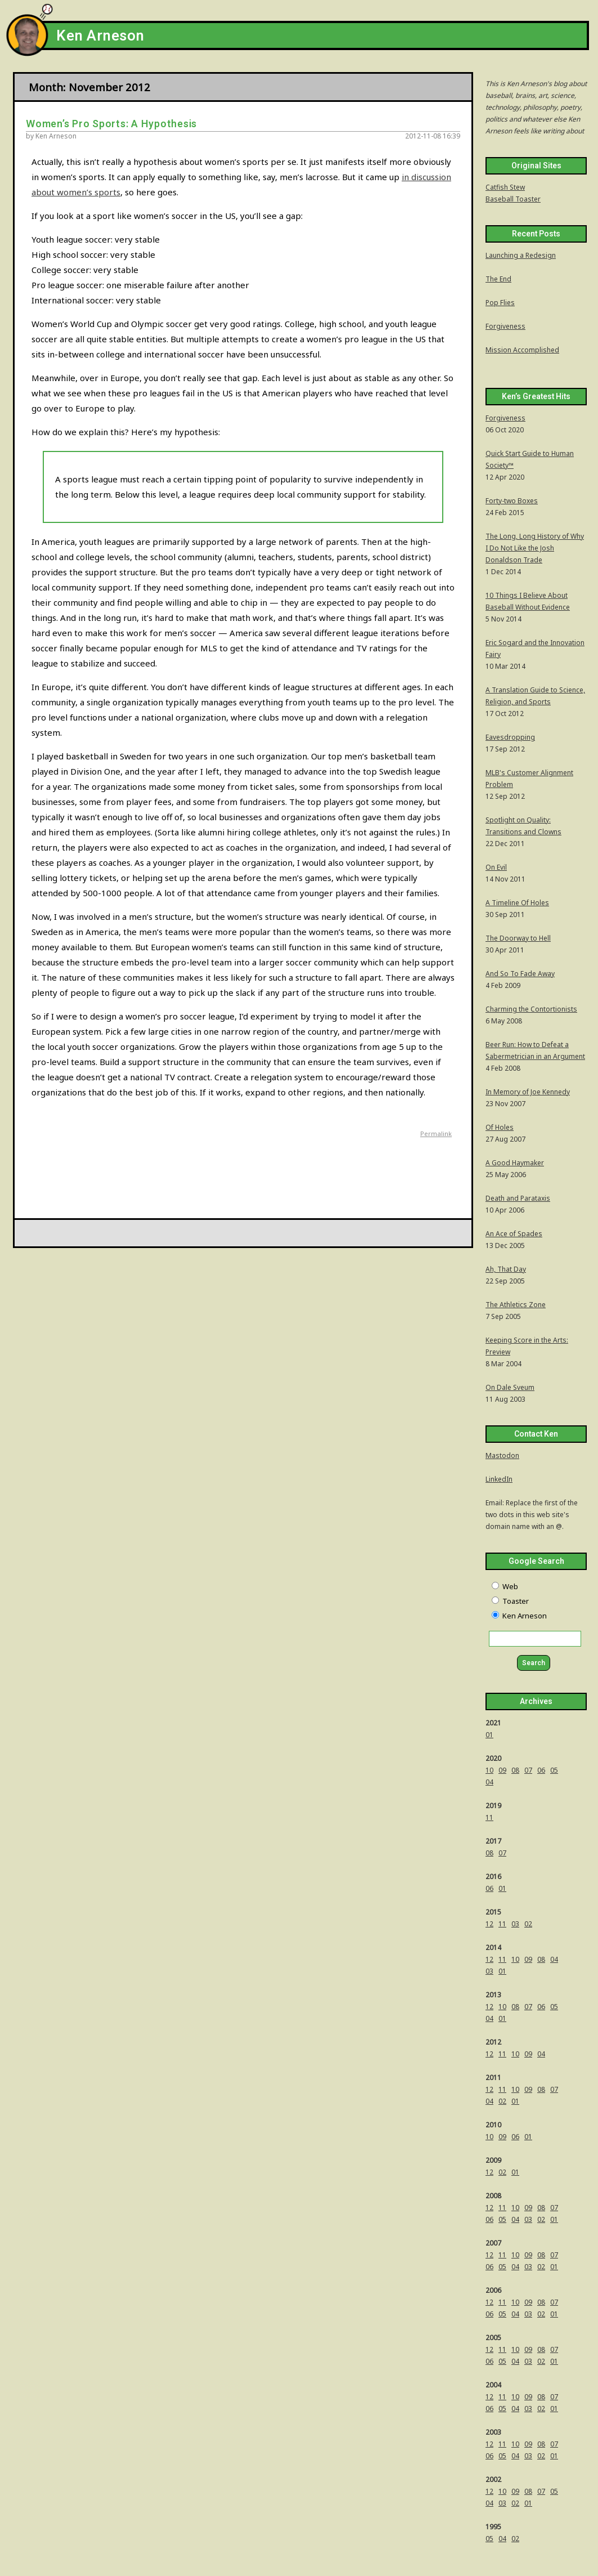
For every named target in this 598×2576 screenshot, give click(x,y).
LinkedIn (498, 1479)
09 (502, 1770)
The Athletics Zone (515, 1304)
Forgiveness (505, 326)
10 (489, 1770)
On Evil (496, 867)
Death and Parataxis (517, 1198)
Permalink (436, 1133)
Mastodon (502, 1455)
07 (528, 1770)
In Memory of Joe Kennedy (527, 1092)
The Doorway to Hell (518, 938)
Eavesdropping (510, 737)
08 (515, 1770)
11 (489, 1817)
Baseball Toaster (513, 199)
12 (489, 1924)
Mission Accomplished (522, 350)
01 (489, 1734)
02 (528, 1924)
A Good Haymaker (514, 1163)
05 (554, 1770)
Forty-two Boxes (511, 501)
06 (541, 1770)
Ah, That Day (505, 1269)
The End (498, 279)
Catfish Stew (505, 187)
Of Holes (499, 1127)
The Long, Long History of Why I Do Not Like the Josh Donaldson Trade (534, 548)
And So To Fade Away (520, 973)
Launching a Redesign (520, 255)
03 (515, 1924)
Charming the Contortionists (531, 1009)
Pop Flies (500, 302)
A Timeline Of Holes (517, 902)
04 (489, 1782)
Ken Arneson (100, 36)
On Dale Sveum (509, 1387)
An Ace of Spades (513, 1233)
